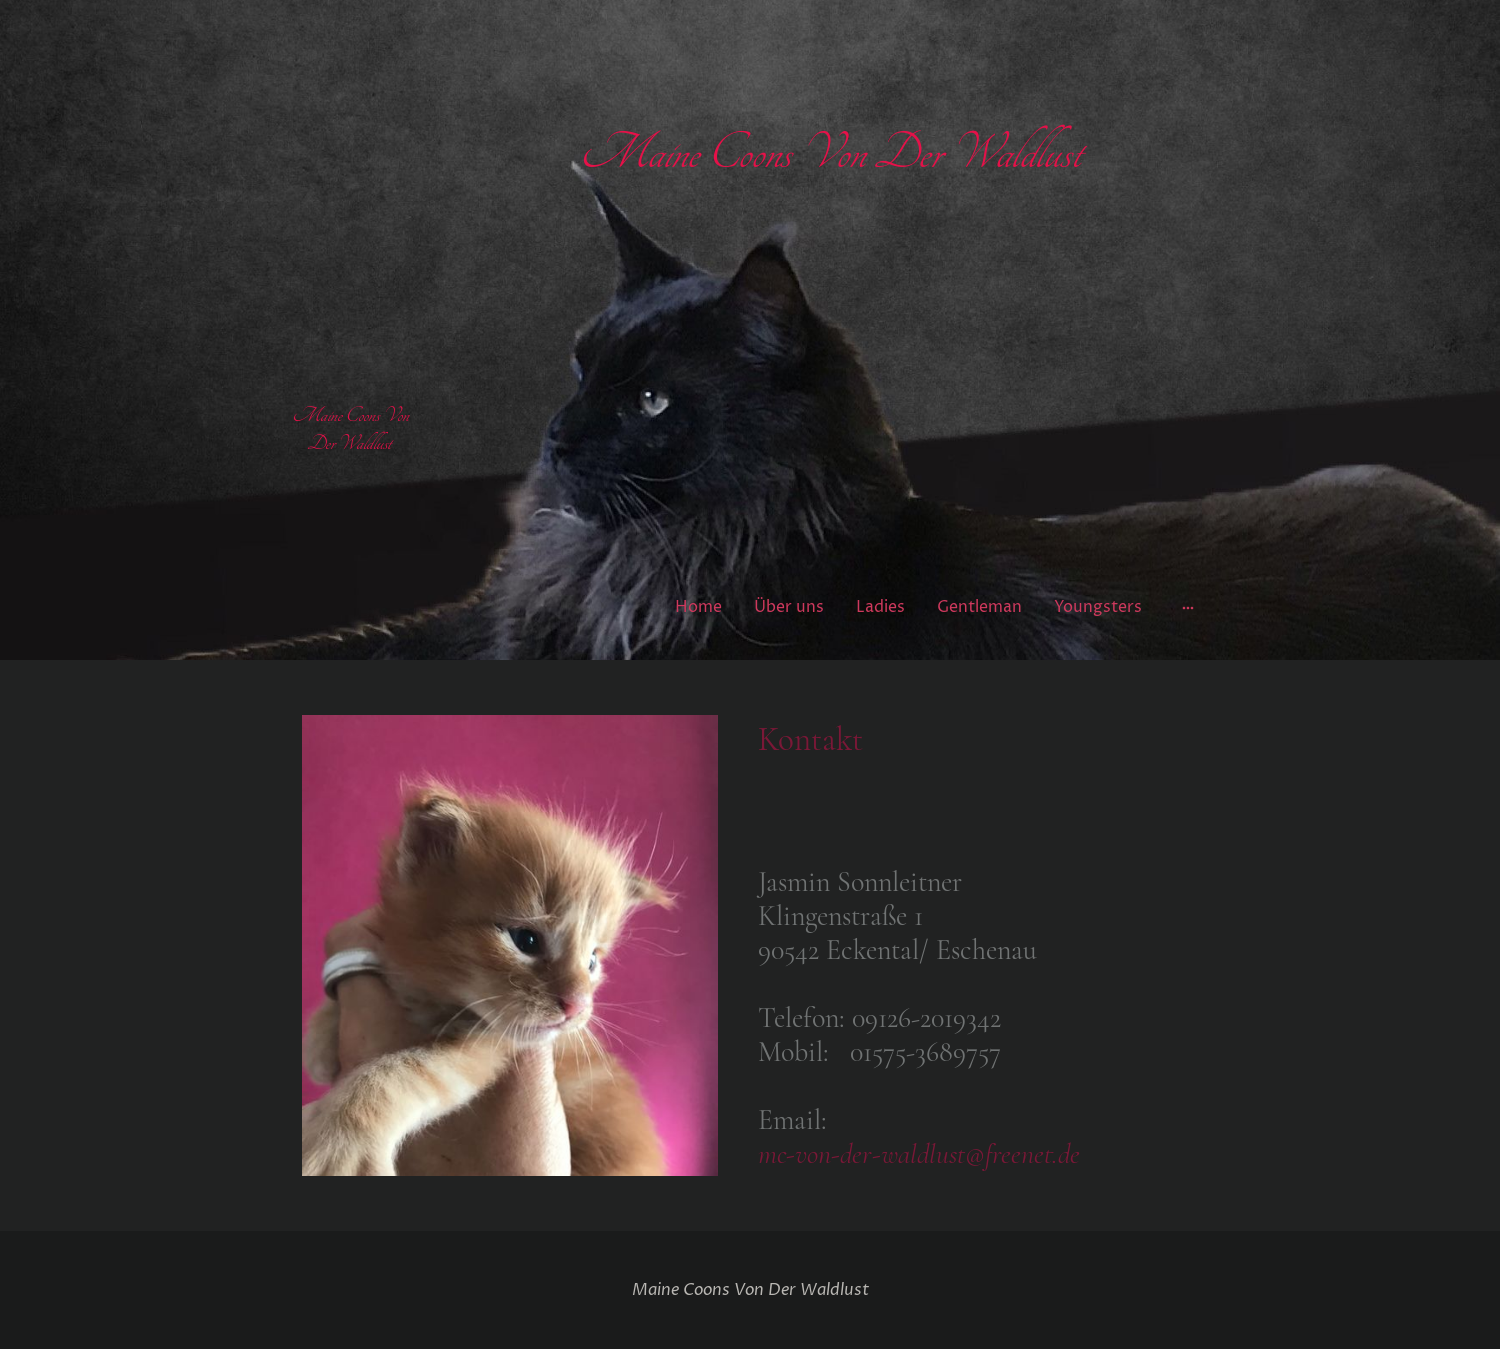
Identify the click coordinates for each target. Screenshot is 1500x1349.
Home (698, 607)
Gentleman (979, 607)
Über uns (789, 607)
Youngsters (1098, 607)
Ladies (880, 607)
